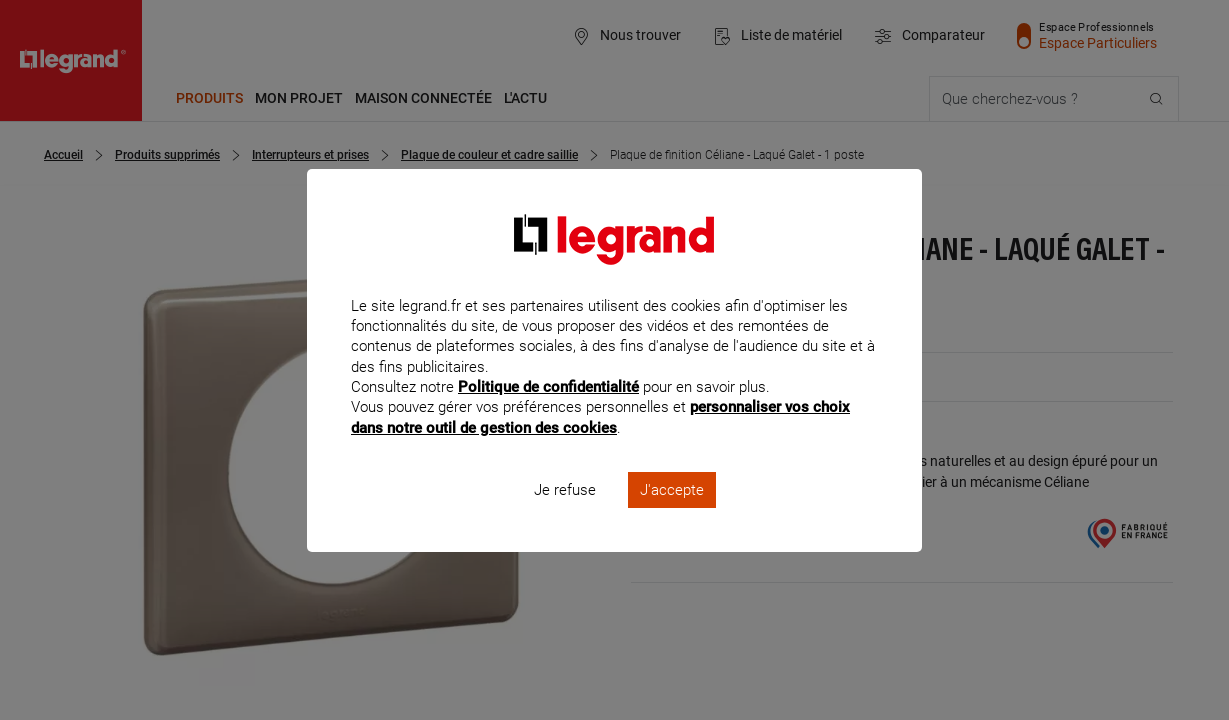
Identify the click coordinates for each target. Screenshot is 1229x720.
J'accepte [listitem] (672, 516)
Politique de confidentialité (548, 414)
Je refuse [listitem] (565, 516)
